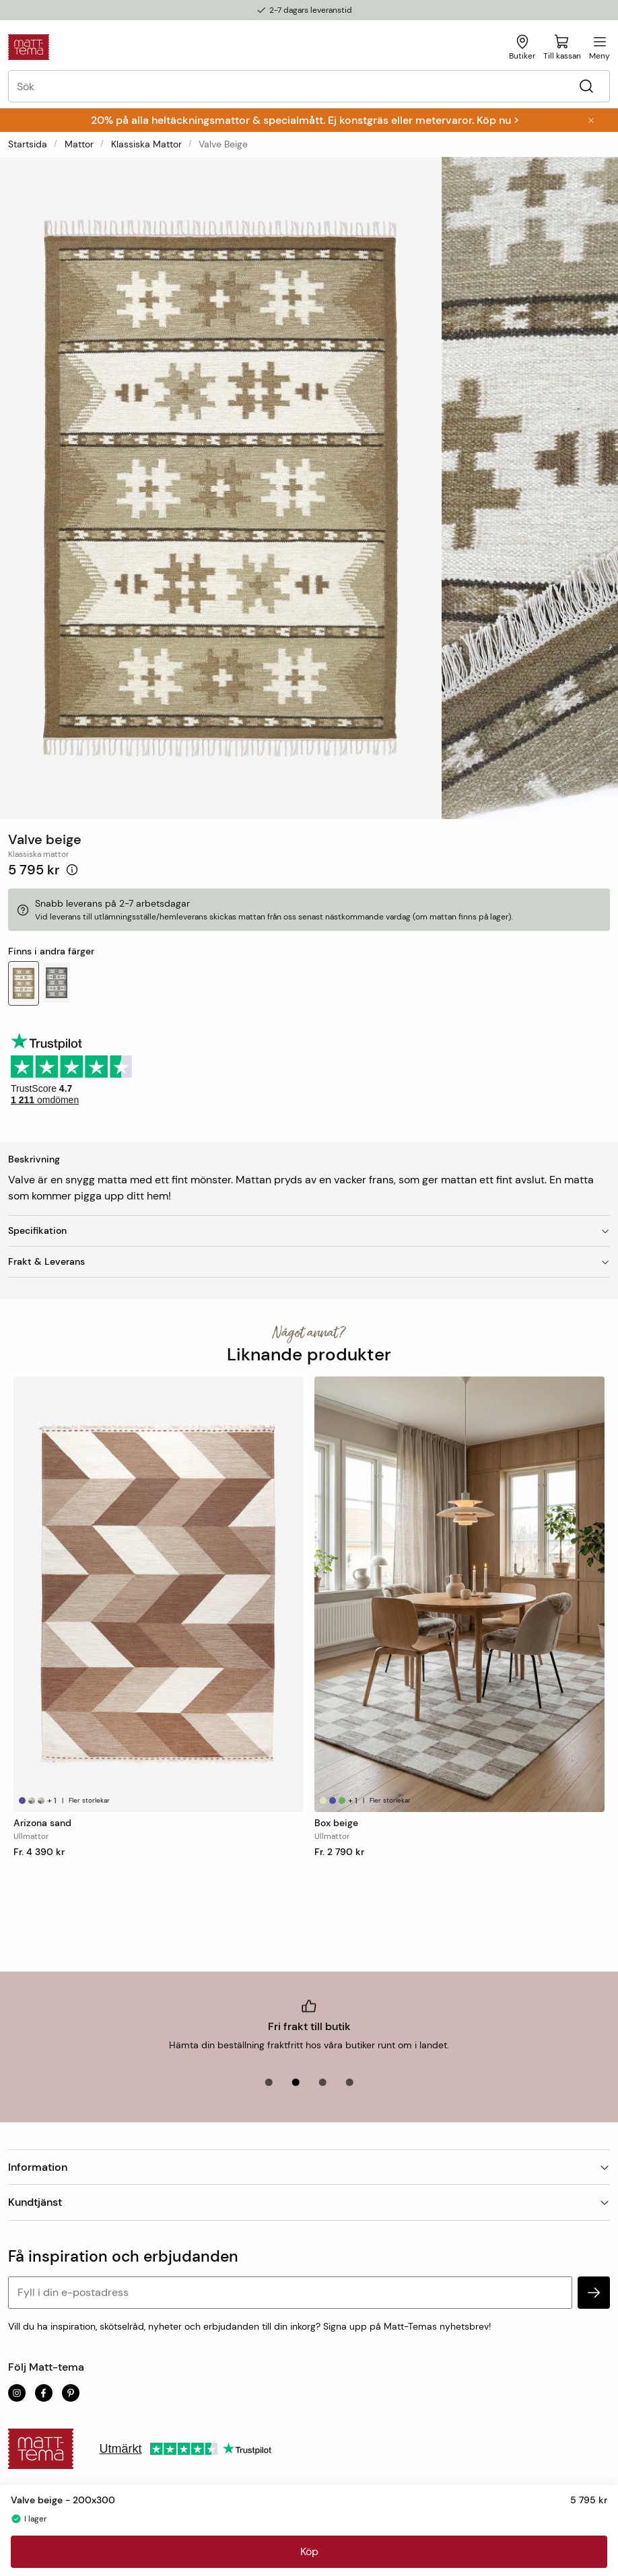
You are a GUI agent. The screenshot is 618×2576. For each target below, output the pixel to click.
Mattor (79, 144)
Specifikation (309, 1230)
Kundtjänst (309, 2202)
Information (309, 2167)
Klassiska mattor (146, 144)
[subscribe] (594, 2292)
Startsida (27, 144)
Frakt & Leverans (309, 1261)
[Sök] (586, 86)
